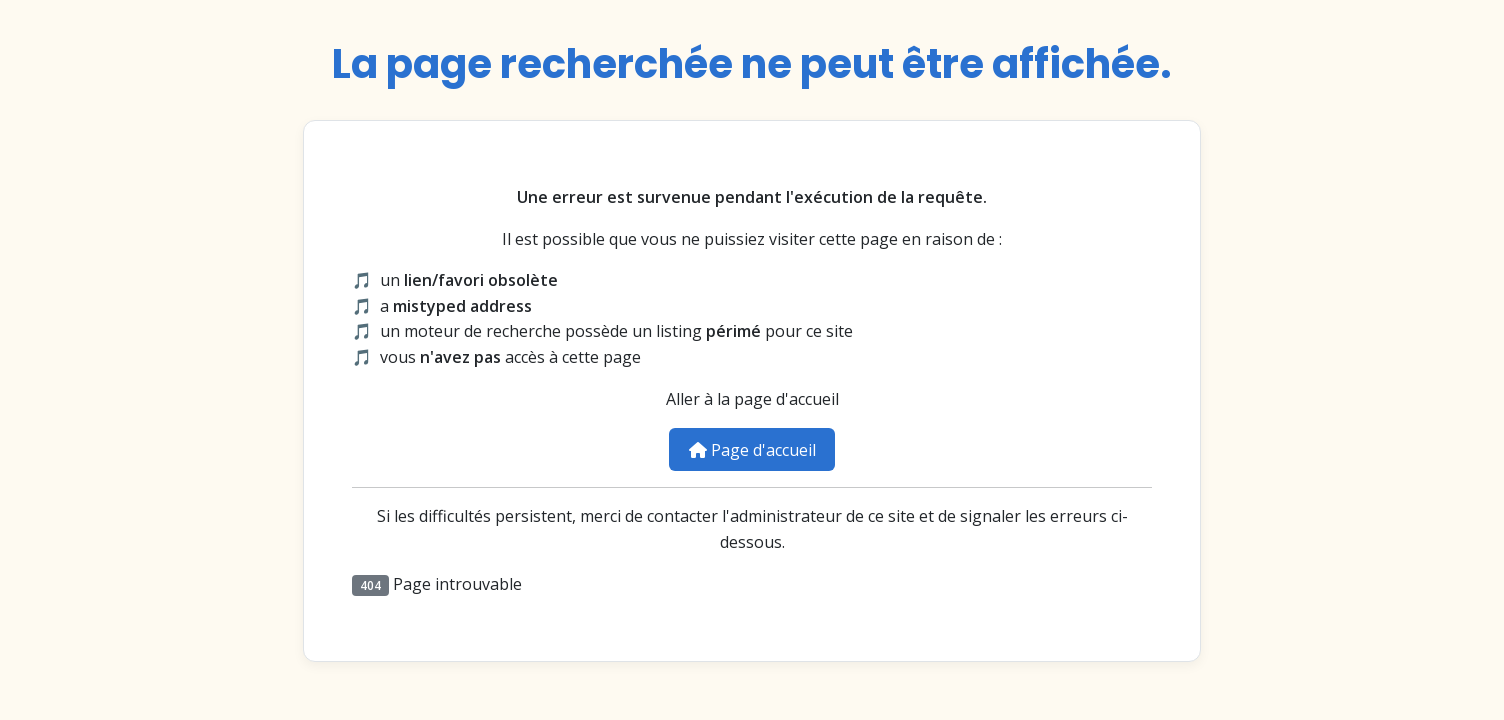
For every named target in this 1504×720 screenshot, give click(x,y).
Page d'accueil (752, 450)
